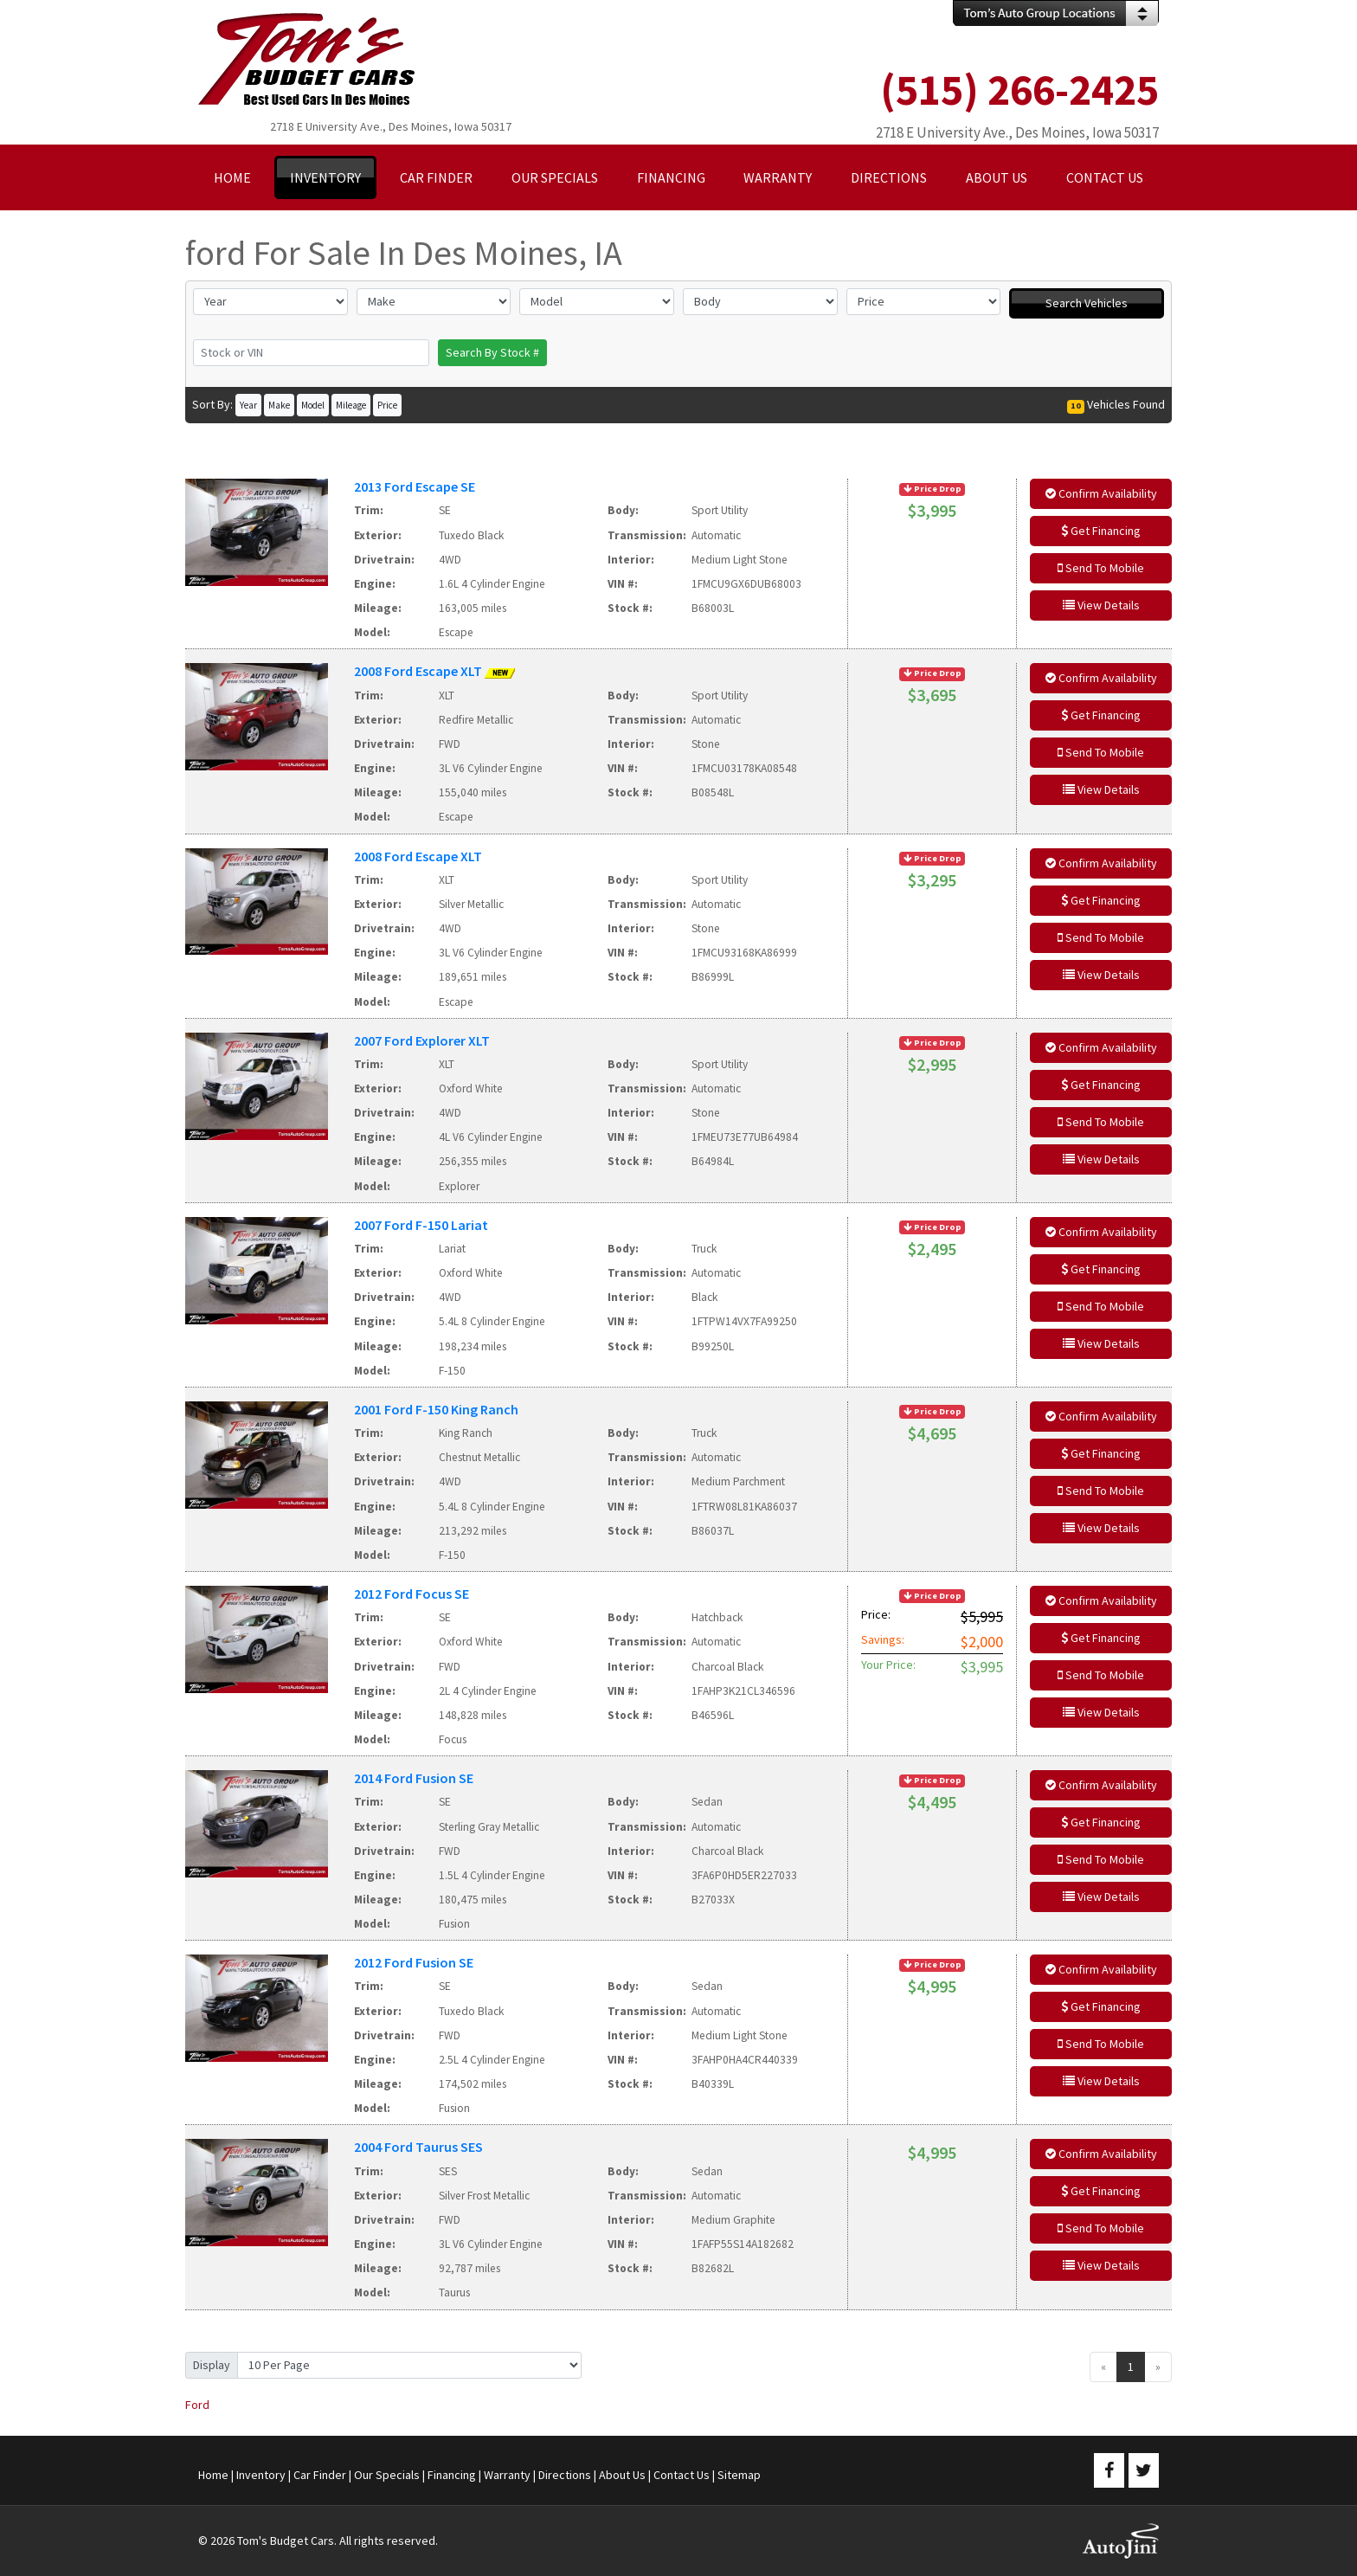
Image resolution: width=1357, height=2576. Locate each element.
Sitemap (739, 2475)
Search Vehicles (1086, 303)
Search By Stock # (492, 352)
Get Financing (1101, 530)
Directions (564, 2475)
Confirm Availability (1101, 493)
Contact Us (681, 2475)
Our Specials (387, 2475)
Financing (452, 2475)
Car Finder (319, 2475)
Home (213, 2475)
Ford (197, 2404)
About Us (622, 2475)
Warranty (507, 2475)
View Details (1101, 605)
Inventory (261, 2475)
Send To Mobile (1101, 568)
